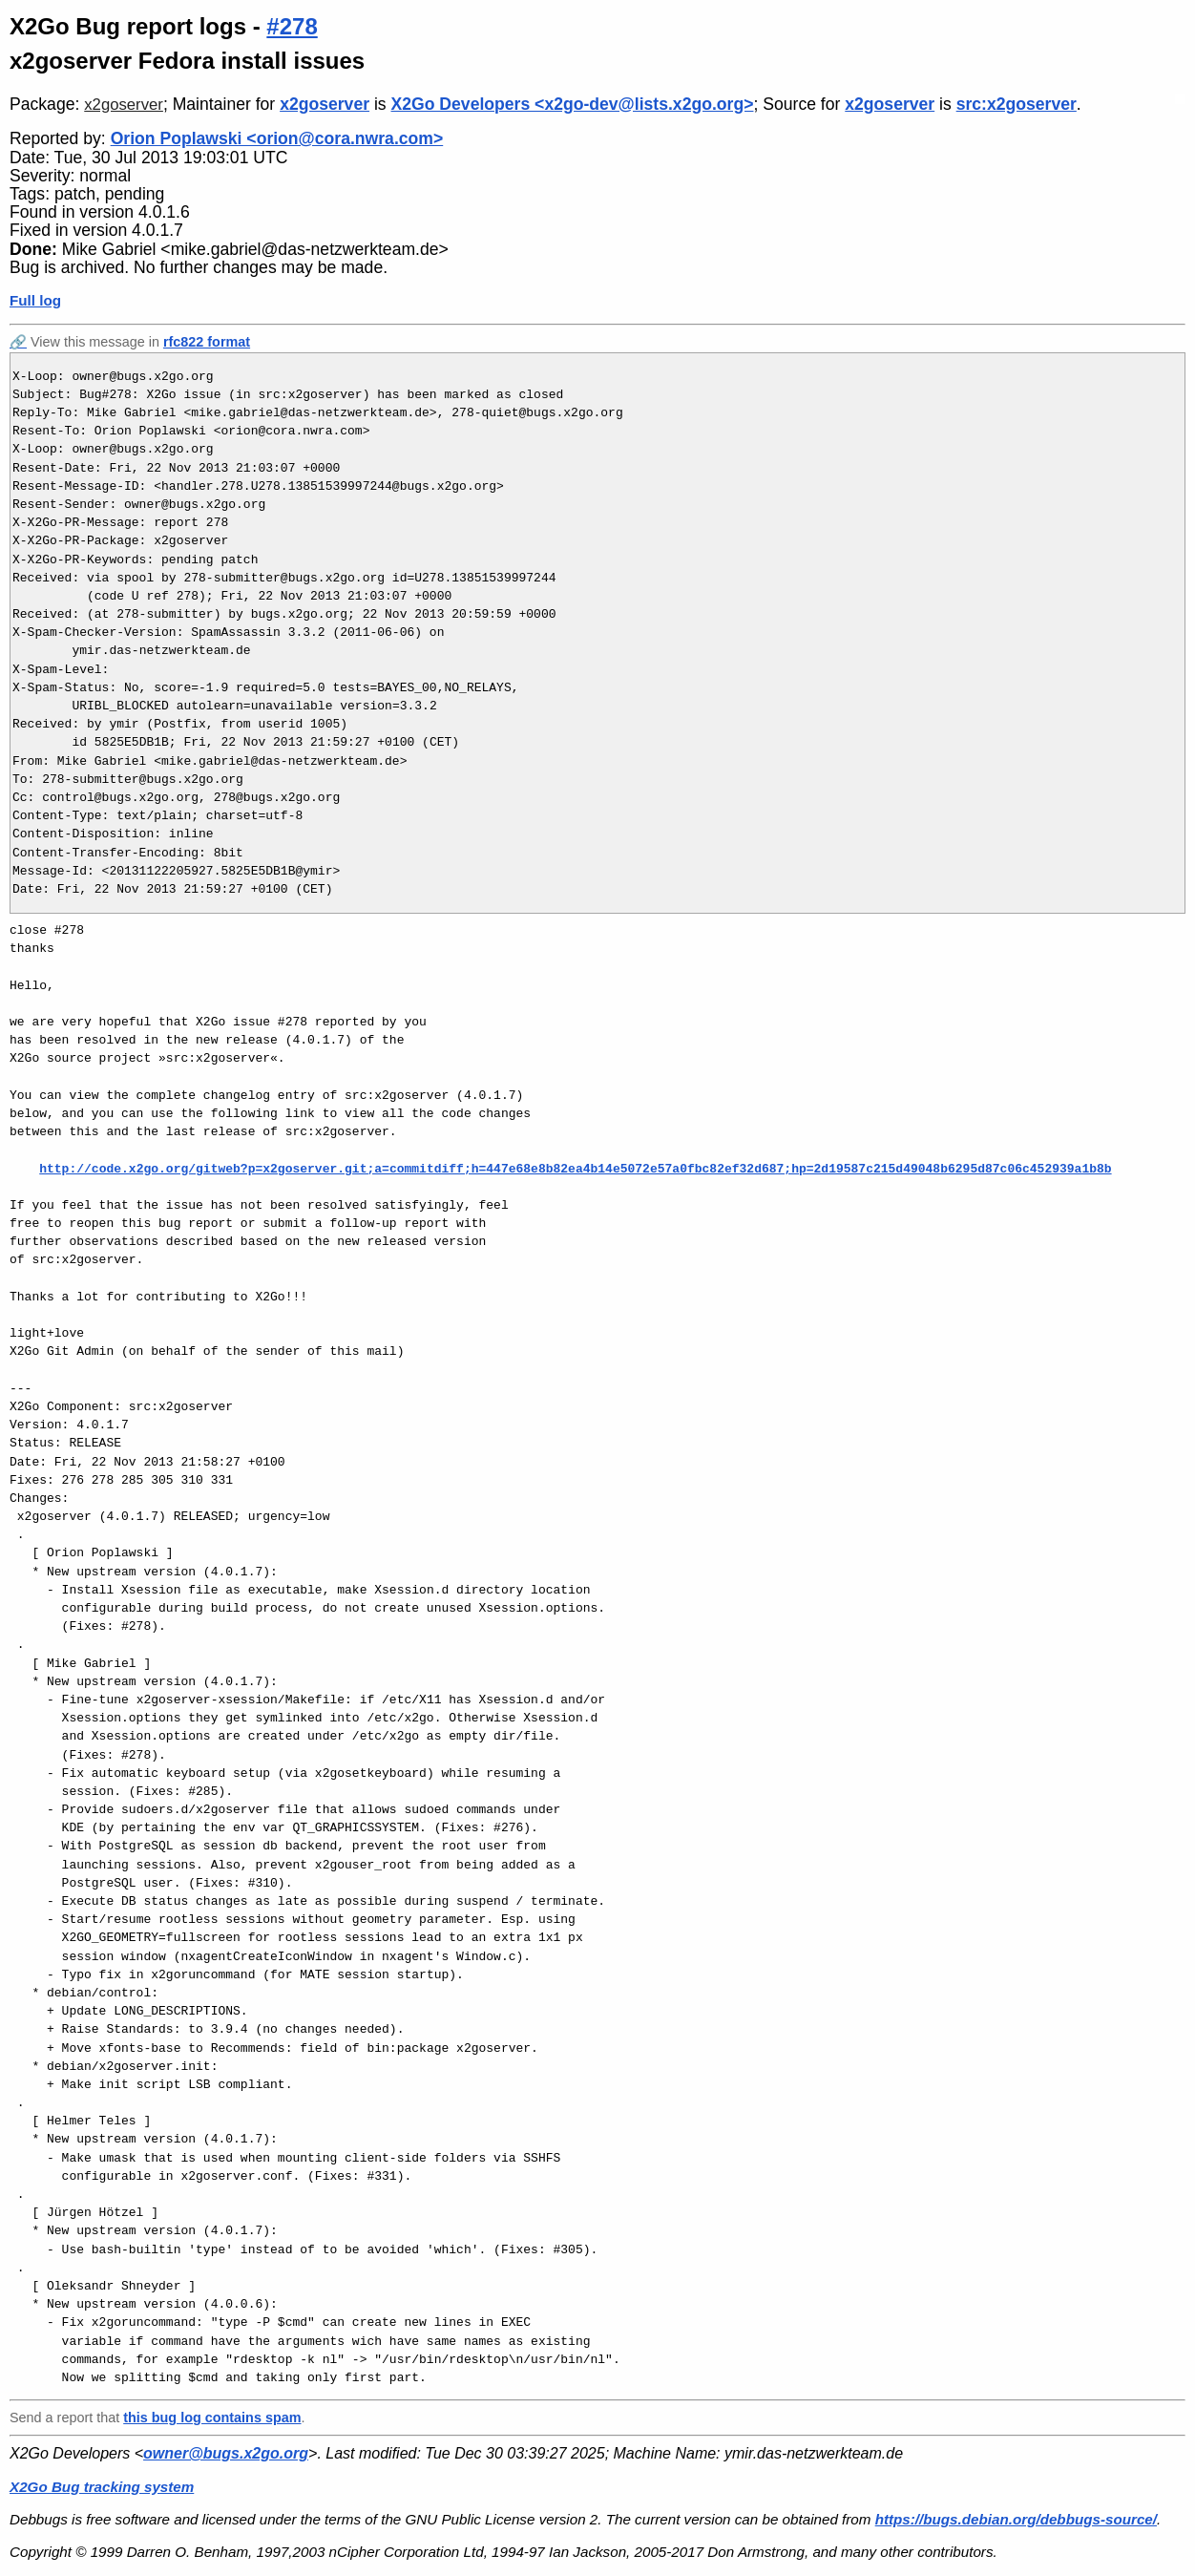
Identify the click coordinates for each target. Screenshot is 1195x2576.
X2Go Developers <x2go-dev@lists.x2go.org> (572, 104)
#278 (291, 26)
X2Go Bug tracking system (102, 2487)
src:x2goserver (1016, 104)
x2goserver (123, 104)
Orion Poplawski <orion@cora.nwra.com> (277, 138)
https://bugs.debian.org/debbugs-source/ (1016, 2519)
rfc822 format (206, 341)
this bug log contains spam (212, 2417)
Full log (35, 300)
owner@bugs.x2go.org (225, 2453)
